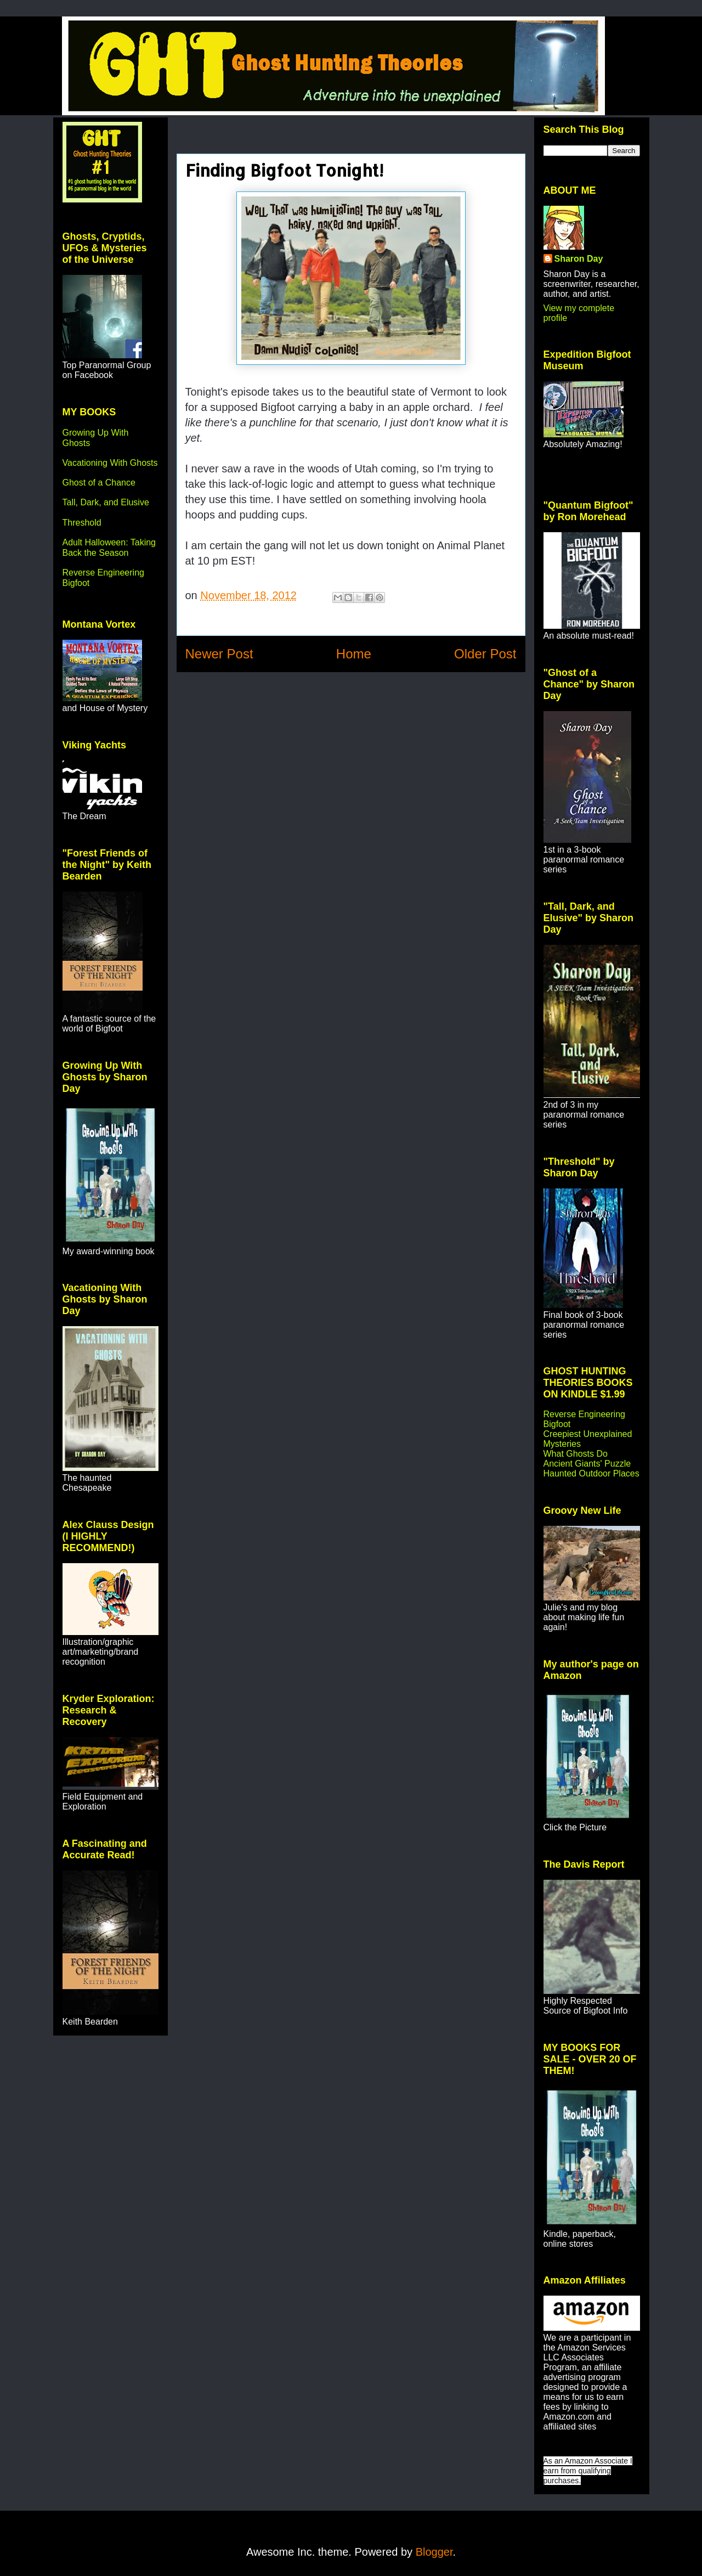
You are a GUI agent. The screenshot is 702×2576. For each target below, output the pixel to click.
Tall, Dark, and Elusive (106, 502)
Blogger (434, 2552)
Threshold (82, 522)
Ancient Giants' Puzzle (587, 1463)
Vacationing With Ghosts (110, 462)
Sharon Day (578, 258)
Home (353, 653)
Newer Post (219, 653)
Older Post (485, 653)
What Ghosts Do (576, 1453)
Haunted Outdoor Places (591, 1473)
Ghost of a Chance (99, 482)
